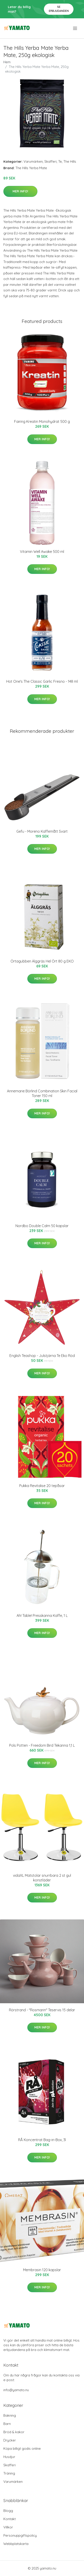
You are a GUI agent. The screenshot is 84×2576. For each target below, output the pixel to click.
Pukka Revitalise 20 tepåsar (42, 1485)
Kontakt (9, 2519)
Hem (7, 62)
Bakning (9, 2415)
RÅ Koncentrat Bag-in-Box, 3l (42, 2140)
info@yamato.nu (16, 2390)
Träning (9, 2473)
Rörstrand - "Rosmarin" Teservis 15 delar (42, 2010)
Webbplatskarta (15, 2544)
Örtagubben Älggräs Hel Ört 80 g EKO (42, 961)
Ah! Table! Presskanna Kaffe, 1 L (42, 1615)
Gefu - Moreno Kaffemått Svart (42, 831)
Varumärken (33, 161)
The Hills (69, 161)
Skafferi (50, 161)
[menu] (75, 28)
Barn (7, 2424)
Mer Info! (20, 191)
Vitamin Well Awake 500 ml (42, 551)
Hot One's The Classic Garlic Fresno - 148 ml (42, 681)
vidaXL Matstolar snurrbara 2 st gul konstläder (42, 1877)
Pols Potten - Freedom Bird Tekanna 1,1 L (42, 1745)
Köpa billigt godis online (22, 2448)
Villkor (8, 2527)
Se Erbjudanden (59, 9)
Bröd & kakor (13, 2432)
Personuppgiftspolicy (20, 2535)
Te (60, 161)
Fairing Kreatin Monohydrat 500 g (42, 421)
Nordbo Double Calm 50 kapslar (42, 1226)
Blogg (8, 2511)
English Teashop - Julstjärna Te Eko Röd (42, 1355)
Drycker (9, 2440)
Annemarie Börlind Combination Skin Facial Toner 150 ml (42, 1093)
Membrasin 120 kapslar (42, 2270)
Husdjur (9, 2457)
